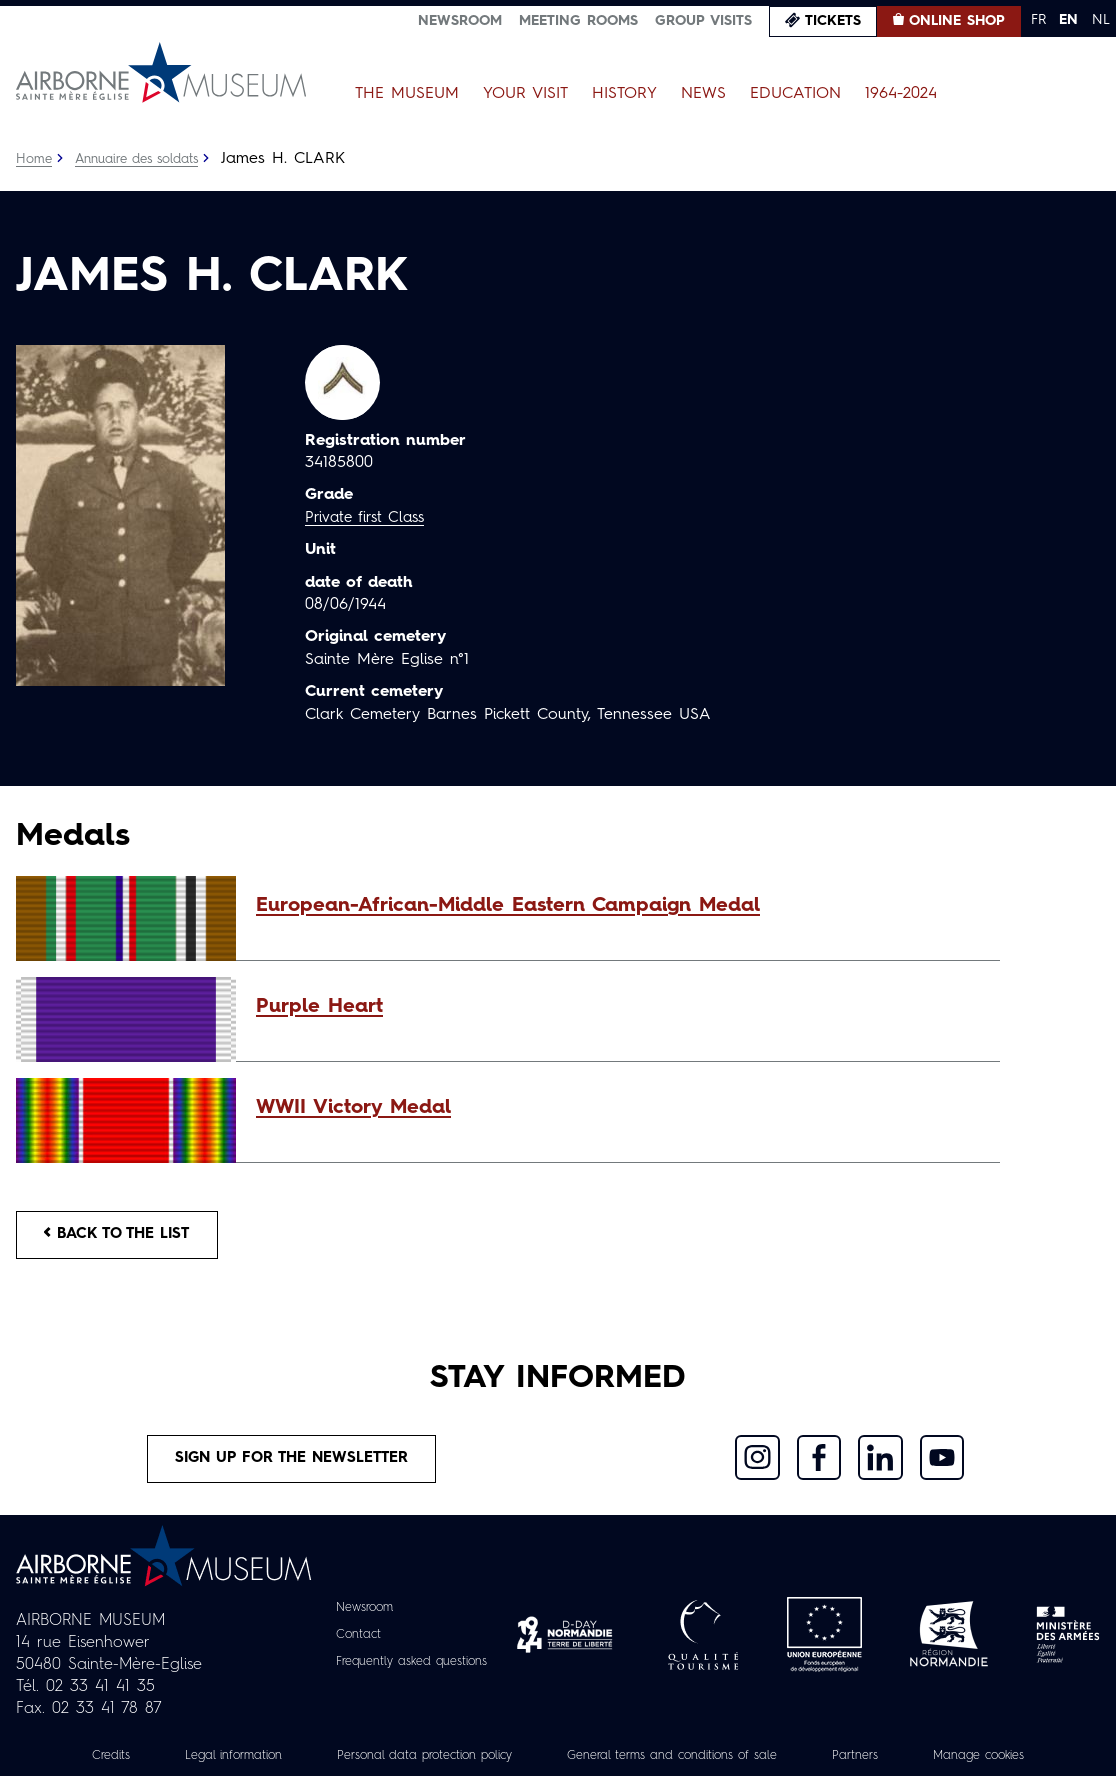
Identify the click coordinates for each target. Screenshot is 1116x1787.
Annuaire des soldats (146, 159)
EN (1068, 20)
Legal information (194, 1766)
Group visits (703, 21)
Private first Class (369, 518)
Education (795, 94)
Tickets (833, 21)
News (703, 94)
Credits (62, 1766)
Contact (349, 1645)
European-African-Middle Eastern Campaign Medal (508, 906)
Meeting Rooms (578, 21)
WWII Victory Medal (353, 1108)
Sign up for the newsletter (292, 1467)
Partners (888, 1766)
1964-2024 (901, 94)
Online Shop (957, 21)
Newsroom (460, 21)
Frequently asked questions (411, 1672)
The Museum (407, 94)
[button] (618, 906)
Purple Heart (319, 1007)
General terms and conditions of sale (685, 1766)
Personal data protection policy (406, 1766)
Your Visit (525, 94)
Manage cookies (1023, 1766)
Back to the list (126, 1237)
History (624, 94)
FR (1038, 20)
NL (1101, 20)
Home (35, 159)
